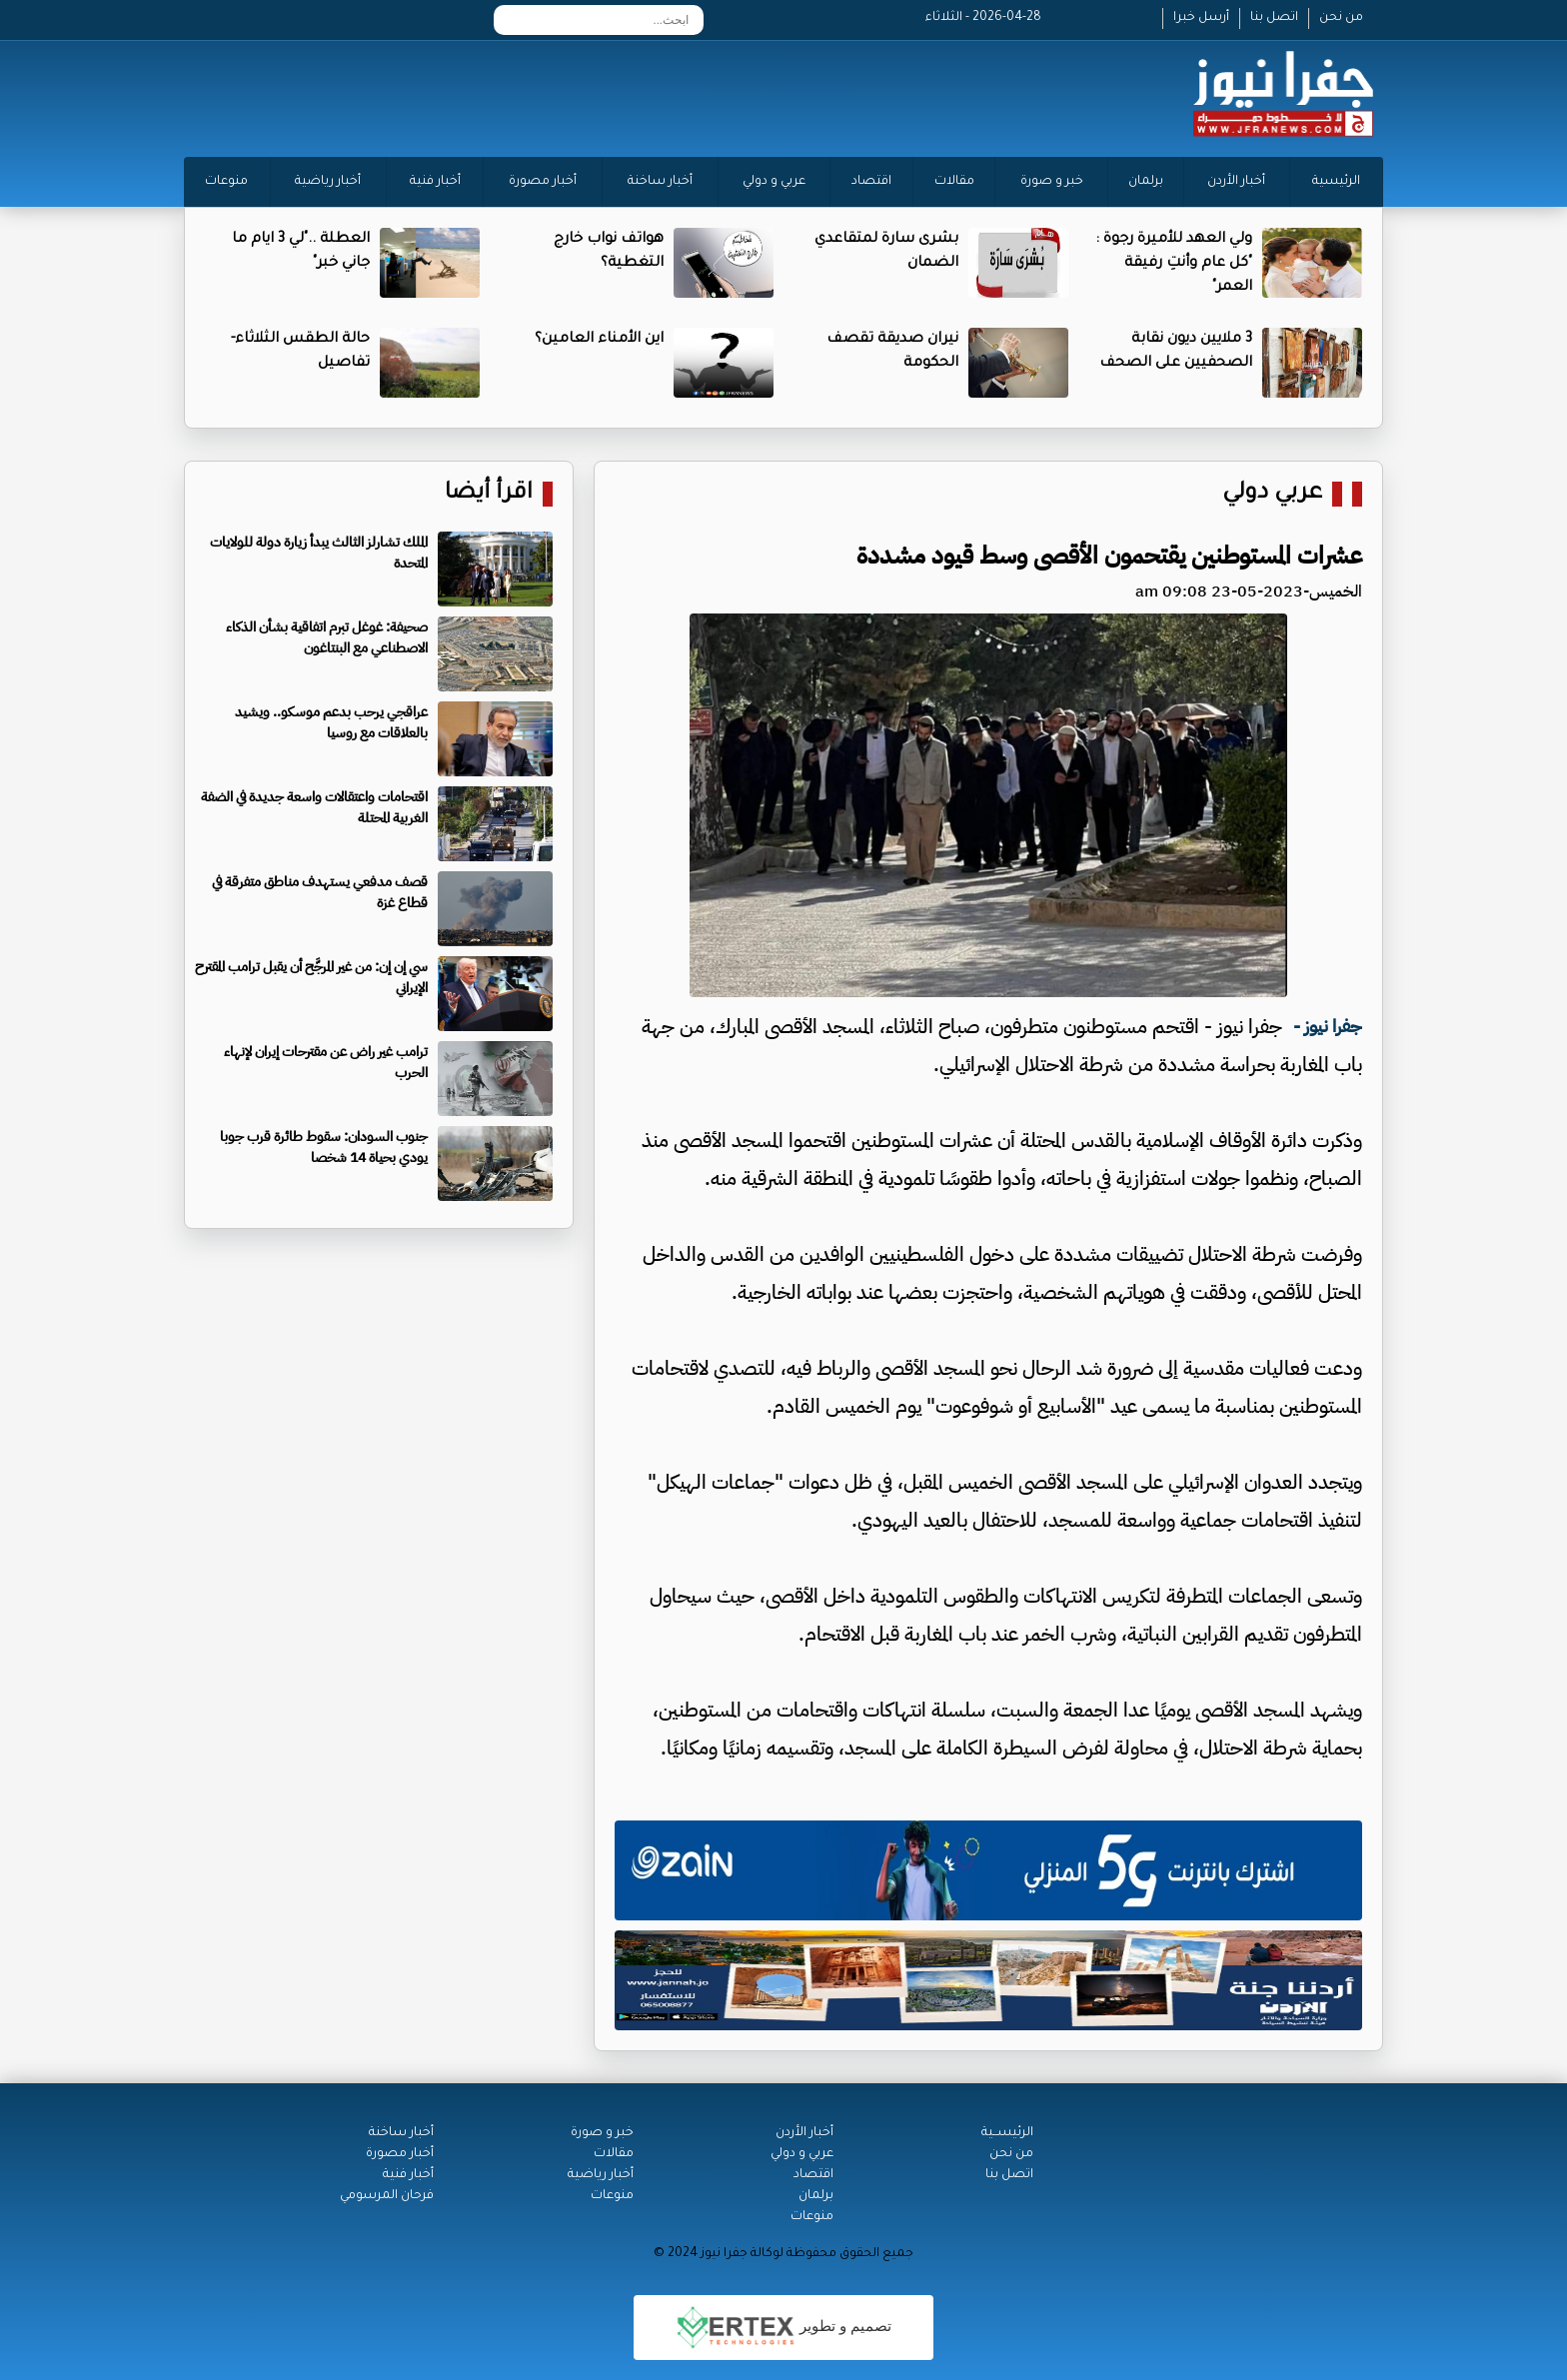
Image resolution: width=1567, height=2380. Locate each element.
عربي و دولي (774, 182)
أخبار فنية (435, 182)
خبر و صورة (1051, 182)
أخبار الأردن (1236, 182)
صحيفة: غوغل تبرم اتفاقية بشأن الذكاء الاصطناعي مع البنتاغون (327, 637)
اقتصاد (871, 182)
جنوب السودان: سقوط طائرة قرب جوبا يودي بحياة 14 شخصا (324, 1147)
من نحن (1341, 18)
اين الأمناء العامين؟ (599, 340)
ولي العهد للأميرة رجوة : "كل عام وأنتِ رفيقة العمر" (1173, 264)
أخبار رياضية (328, 182)
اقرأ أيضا (489, 494)
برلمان (1145, 182)
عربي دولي (1272, 494)
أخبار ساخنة (660, 182)
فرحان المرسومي (387, 2196)
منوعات (226, 182)
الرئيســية (1007, 2133)
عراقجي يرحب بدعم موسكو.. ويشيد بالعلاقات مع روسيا (331, 722)
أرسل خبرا (1201, 18)
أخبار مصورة (543, 182)
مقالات (954, 182)
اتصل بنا (1274, 18)
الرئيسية (1336, 182)
